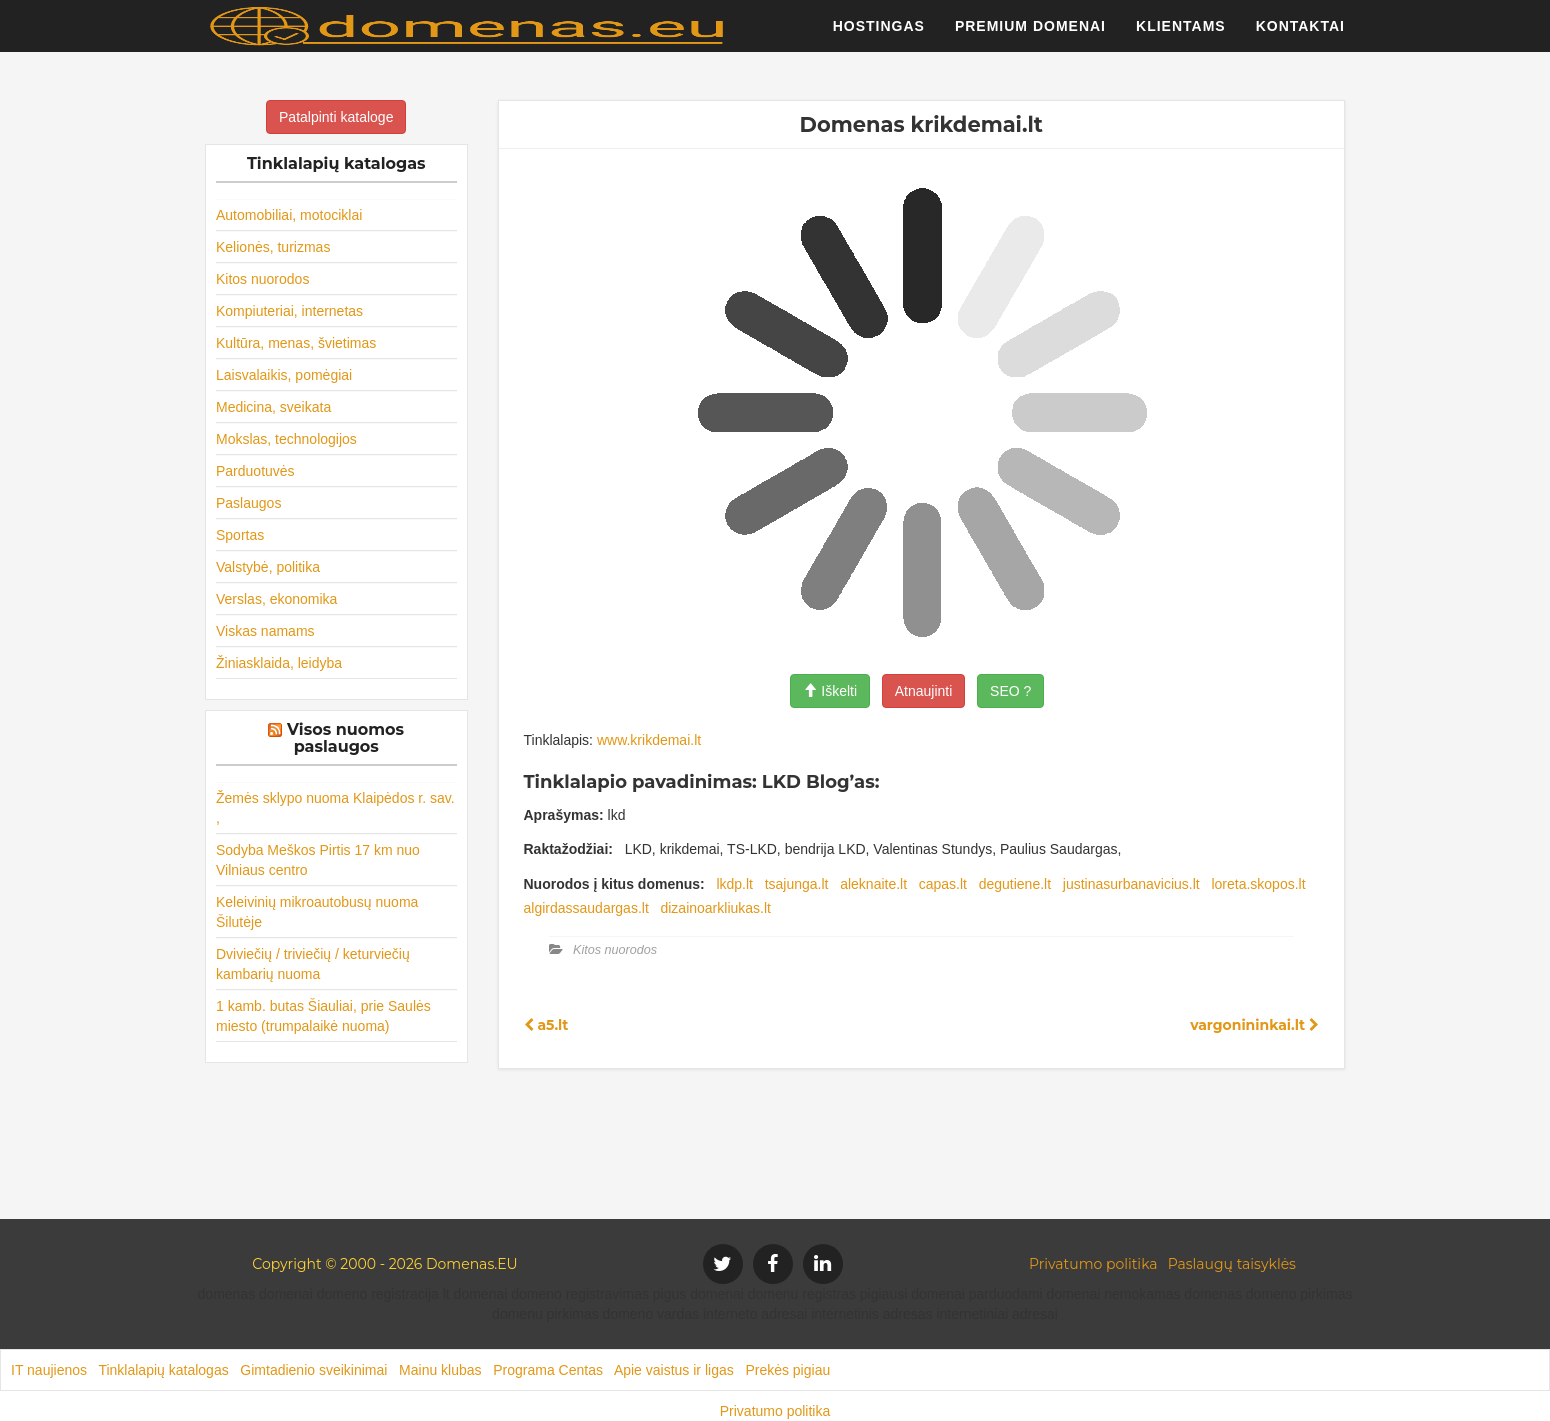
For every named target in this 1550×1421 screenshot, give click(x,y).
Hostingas (879, 35)
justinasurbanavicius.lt (1131, 884)
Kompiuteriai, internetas (289, 311)
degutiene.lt (1015, 884)
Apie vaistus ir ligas (674, 1370)
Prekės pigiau (787, 1370)
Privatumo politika (1093, 1264)
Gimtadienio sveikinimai (313, 1370)
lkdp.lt (734, 884)
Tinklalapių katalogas (163, 1370)
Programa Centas (548, 1370)
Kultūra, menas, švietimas (296, 343)
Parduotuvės (255, 471)
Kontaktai (1300, 35)
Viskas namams (265, 631)
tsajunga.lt (797, 884)
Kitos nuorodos (262, 279)
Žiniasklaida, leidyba (279, 663)
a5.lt (546, 1025)
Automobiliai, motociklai (289, 215)
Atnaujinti (924, 691)
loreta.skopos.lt (1258, 884)
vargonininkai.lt (1254, 1025)
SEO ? (1010, 691)
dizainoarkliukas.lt (715, 908)
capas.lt (943, 884)
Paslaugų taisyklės (1232, 1264)
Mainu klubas (440, 1370)
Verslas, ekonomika (276, 599)
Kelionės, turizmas (273, 247)
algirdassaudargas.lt (586, 908)
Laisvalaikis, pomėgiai (284, 375)
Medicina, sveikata (273, 407)
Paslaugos (248, 503)
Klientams (1181, 35)
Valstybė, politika (268, 567)
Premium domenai (1030, 35)
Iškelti (830, 691)
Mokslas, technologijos (286, 439)
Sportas (240, 535)
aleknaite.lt (873, 884)
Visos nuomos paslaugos (345, 738)
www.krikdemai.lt (649, 740)
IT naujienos (49, 1370)
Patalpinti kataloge (336, 117)
